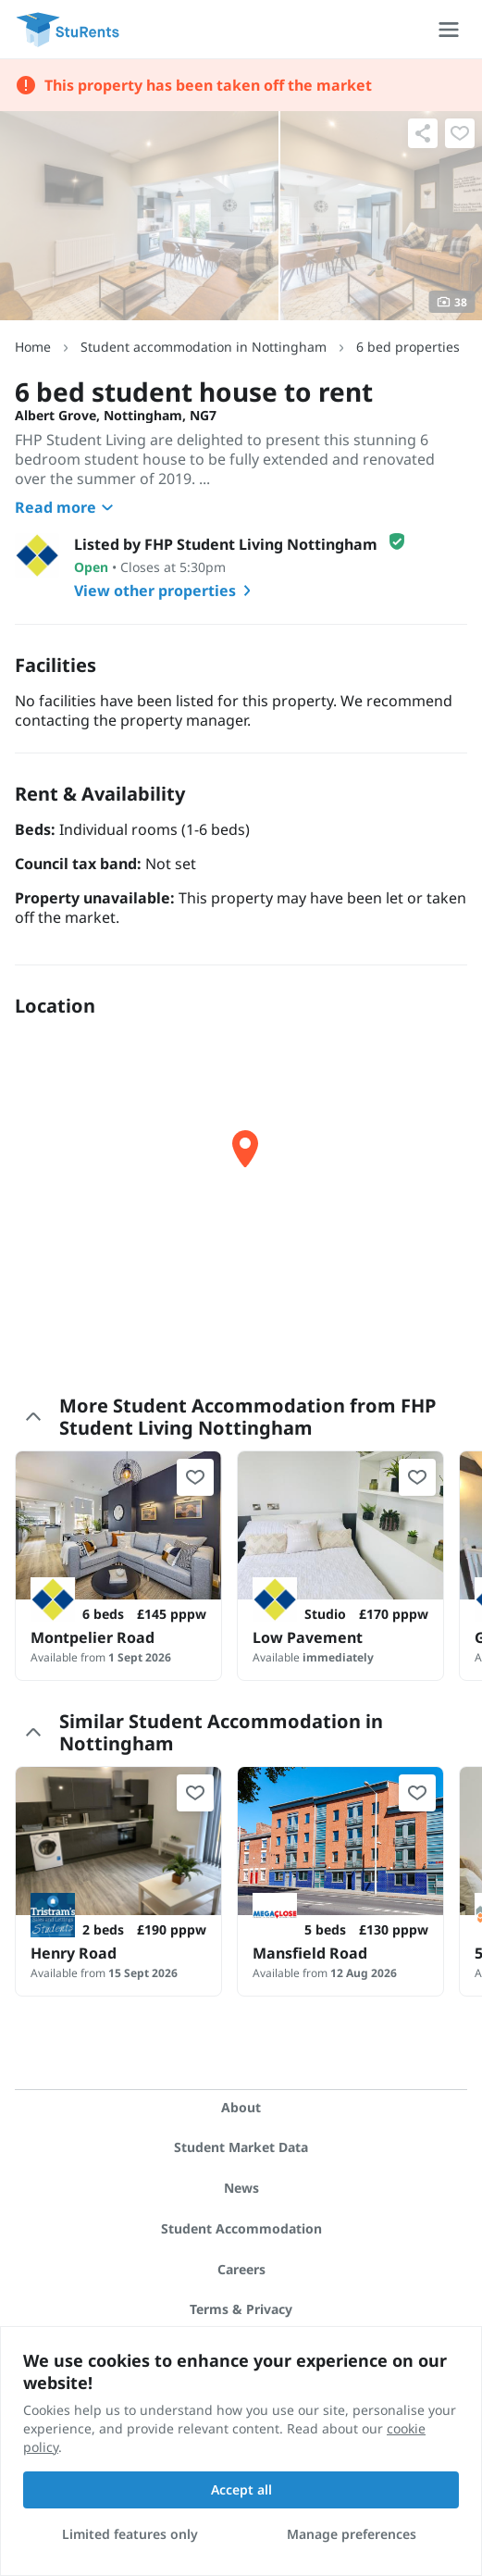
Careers (241, 2269)
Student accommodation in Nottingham (203, 346)
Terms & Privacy (241, 2309)
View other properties (166, 590)
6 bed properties (408, 346)
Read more (66, 507)
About (241, 2107)
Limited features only (130, 2534)
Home (33, 346)
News (241, 2187)
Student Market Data (241, 2147)
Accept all (241, 2489)
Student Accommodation (241, 2228)
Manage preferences (351, 2534)
